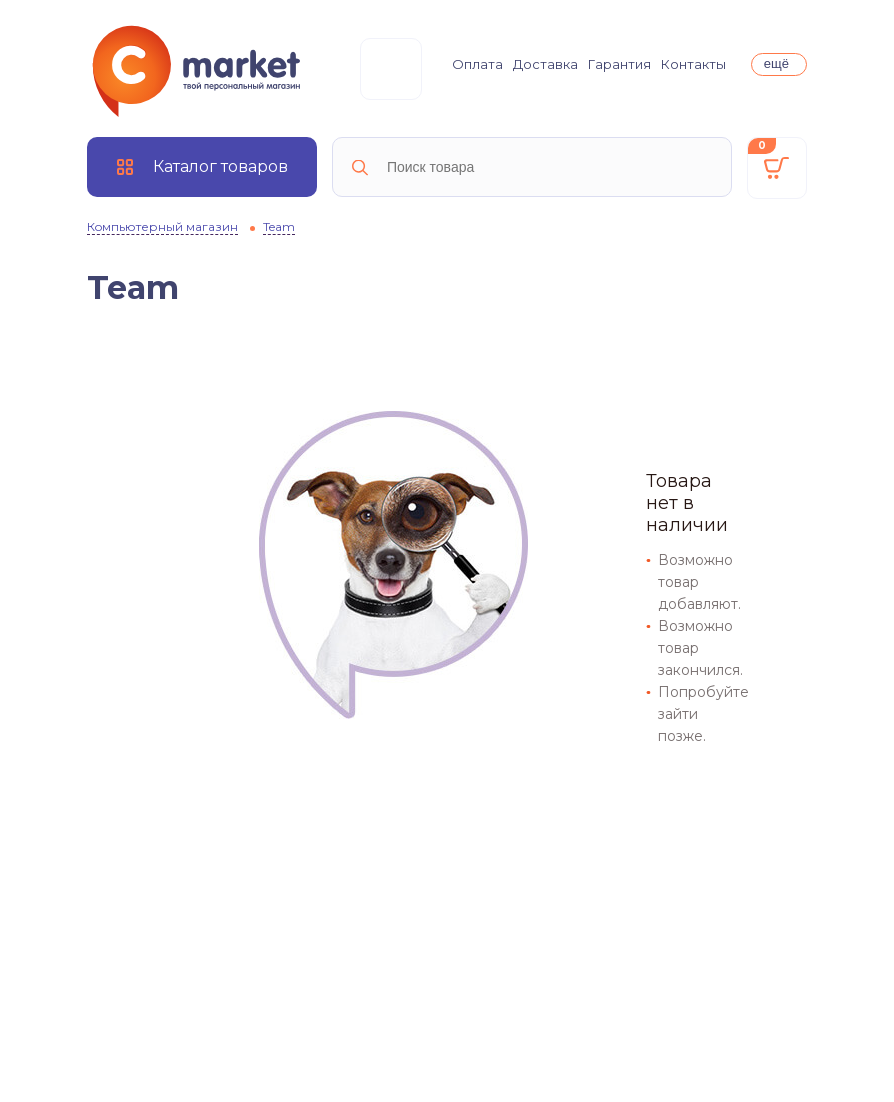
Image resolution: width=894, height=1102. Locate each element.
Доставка (545, 64)
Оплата (477, 64)
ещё (776, 63)
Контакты (693, 64)
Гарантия (619, 64)
